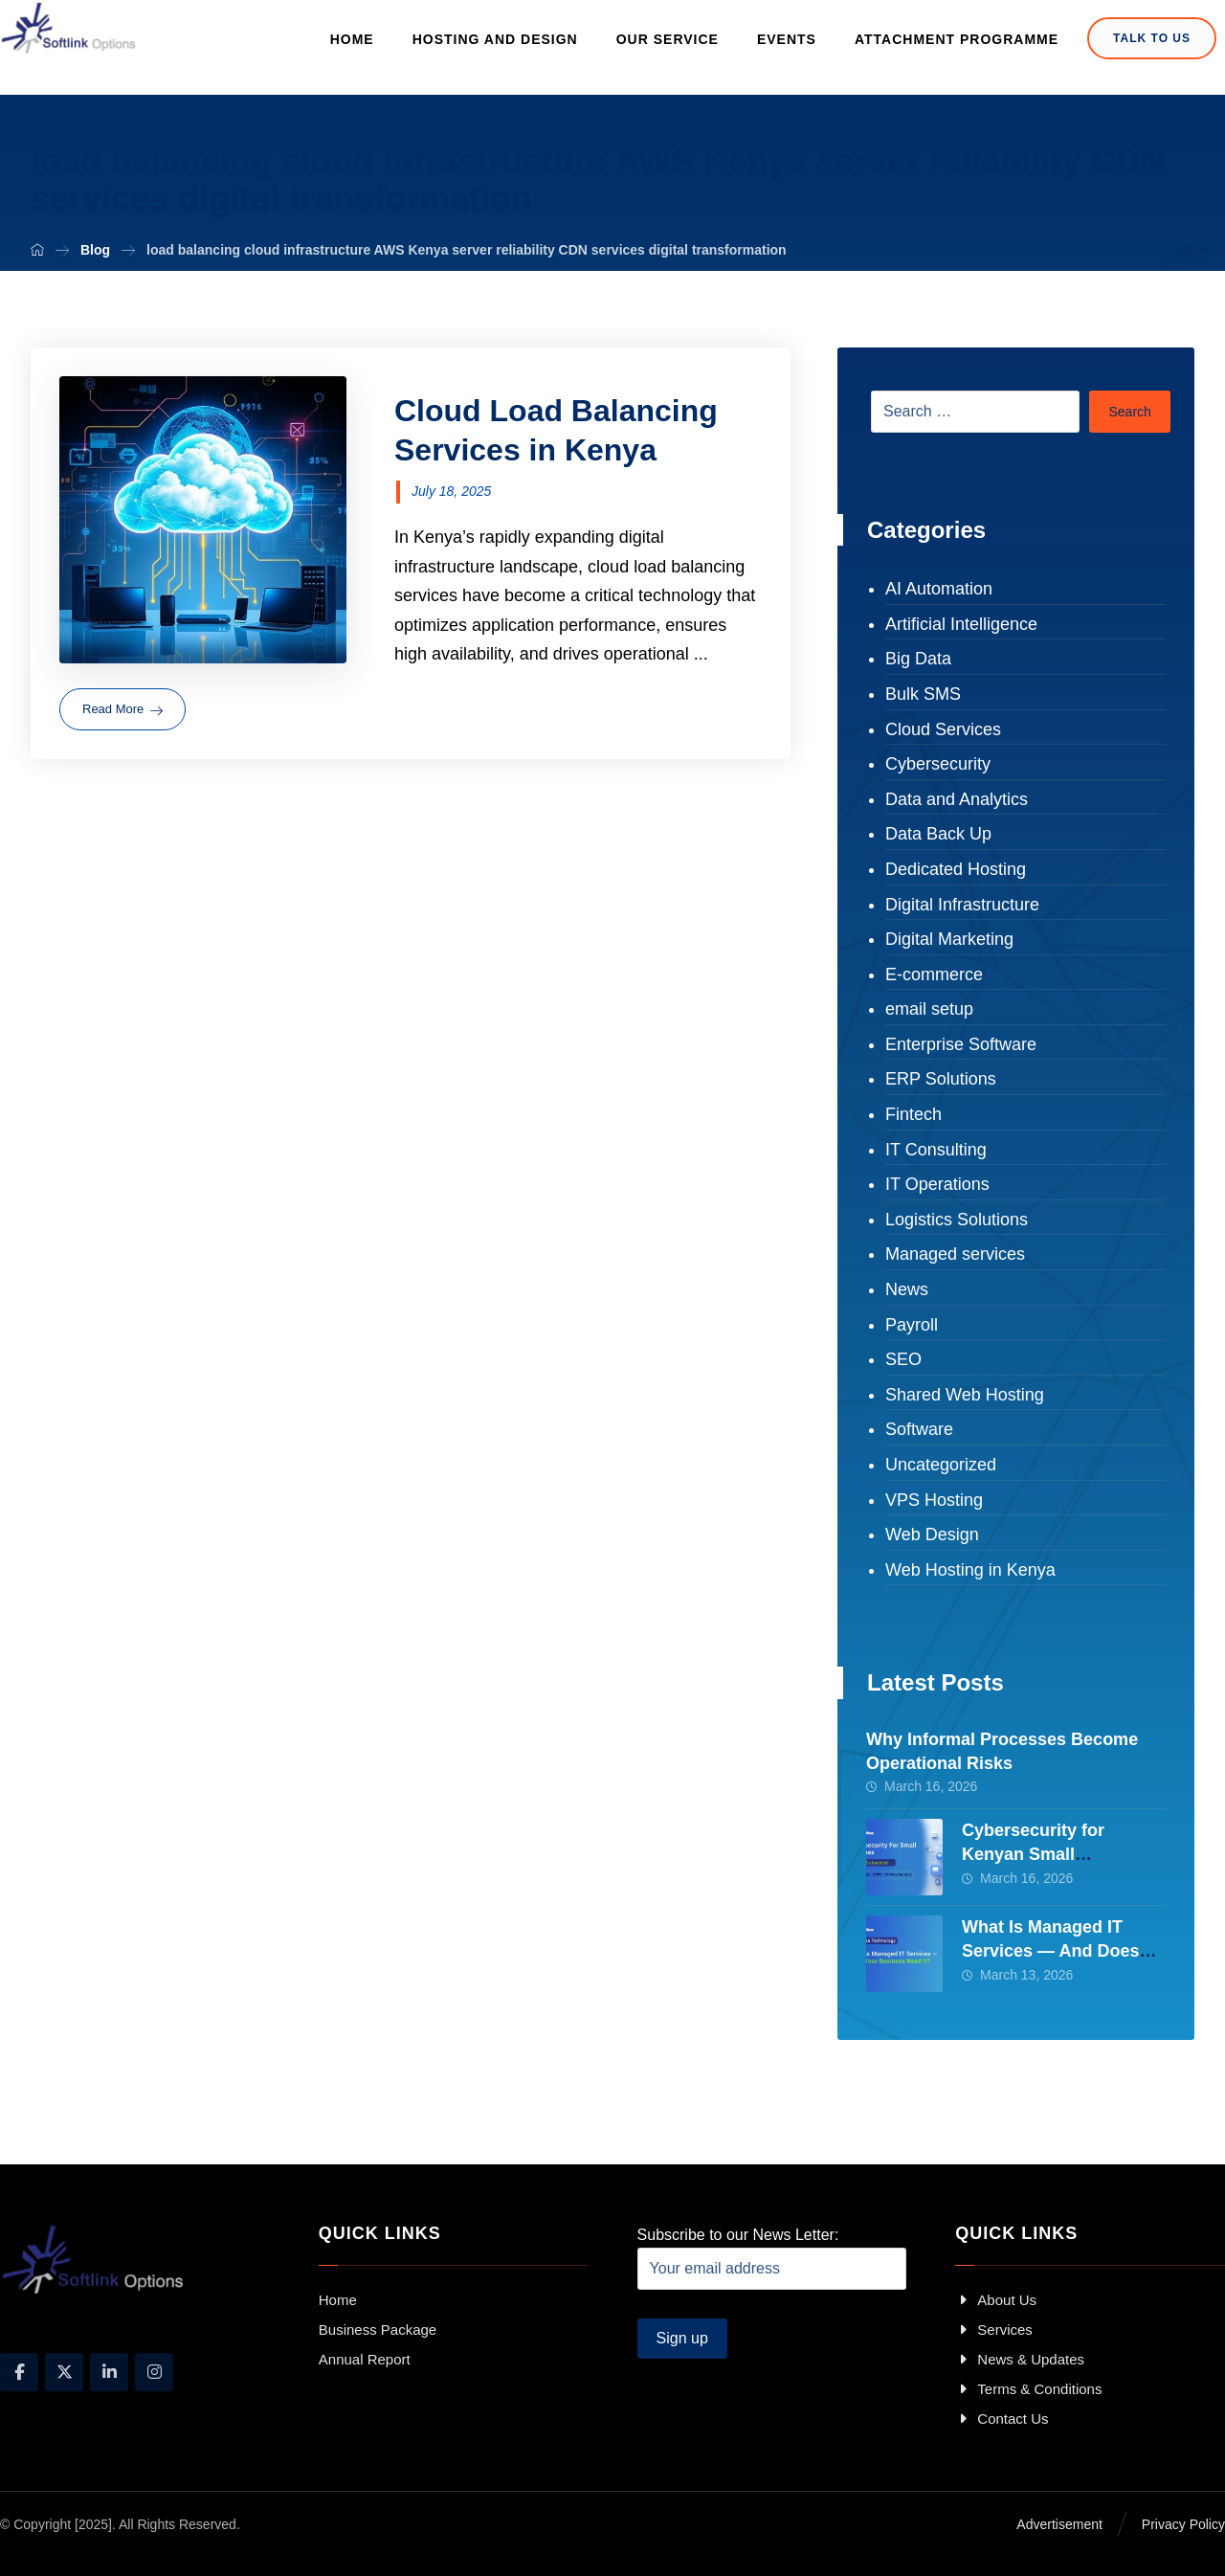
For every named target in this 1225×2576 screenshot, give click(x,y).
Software (919, 1429)
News (906, 1289)
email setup (929, 1009)
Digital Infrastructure (962, 904)
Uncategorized (940, 1464)
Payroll (911, 1324)
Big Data (918, 658)
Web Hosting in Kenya (970, 1569)
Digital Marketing (949, 939)
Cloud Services (943, 729)
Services (994, 2329)
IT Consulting (936, 1149)
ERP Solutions (940, 1078)
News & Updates (1019, 2359)
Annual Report (365, 2359)
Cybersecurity (938, 763)
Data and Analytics (956, 799)
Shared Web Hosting (964, 1394)
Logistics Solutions (956, 1219)
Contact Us (1001, 2418)
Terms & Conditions (1028, 2389)
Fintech (913, 1114)
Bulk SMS (923, 694)
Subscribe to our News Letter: (772, 2258)
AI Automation (938, 588)
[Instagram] (154, 2372)
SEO (903, 1359)
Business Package (377, 2329)
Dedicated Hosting (955, 869)
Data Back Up (938, 833)
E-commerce (934, 974)
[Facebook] (19, 2372)
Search (1129, 411)
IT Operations (937, 1184)
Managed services (955, 1254)
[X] (64, 2372)
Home (338, 2300)
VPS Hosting (934, 1500)
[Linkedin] (109, 2372)
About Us (995, 2300)
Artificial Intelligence (961, 624)
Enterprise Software (960, 1044)
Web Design (932, 1534)
